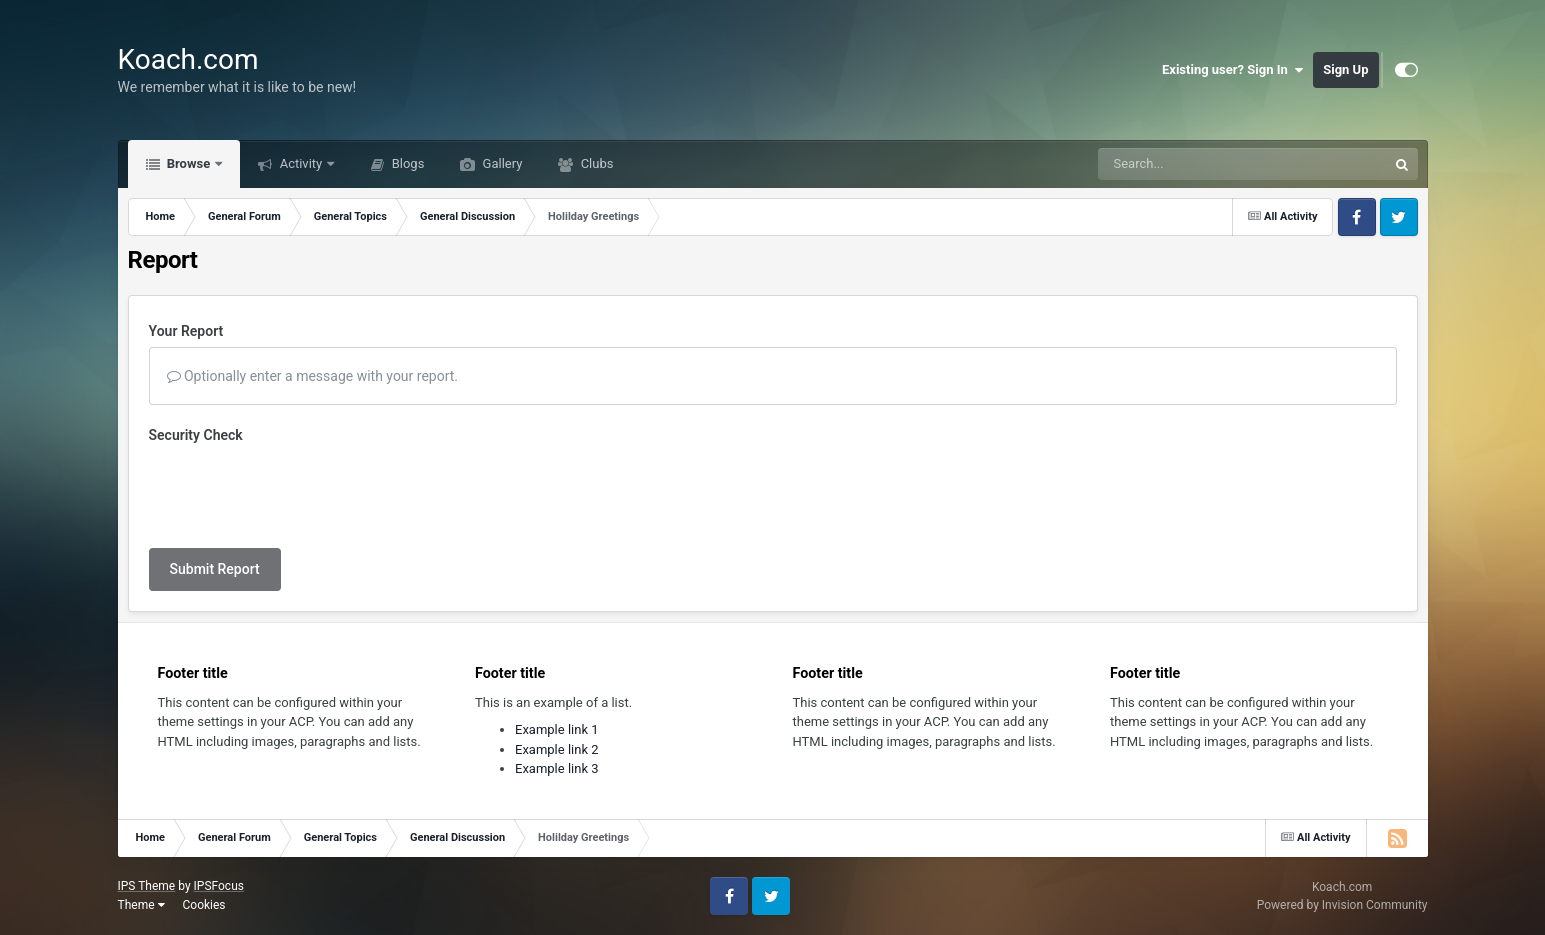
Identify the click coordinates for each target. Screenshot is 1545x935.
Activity (300, 163)
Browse (189, 163)
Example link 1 (557, 729)
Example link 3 (557, 768)
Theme (141, 905)
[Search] (1192, 164)
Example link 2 (557, 749)
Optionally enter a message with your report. (313, 376)
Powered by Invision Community (1342, 905)
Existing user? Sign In (1232, 70)
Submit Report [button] (215, 569)
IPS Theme (147, 886)
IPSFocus (219, 886)
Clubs (595, 163)
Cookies (203, 905)
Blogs (406, 163)
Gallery (500, 163)
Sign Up (1345, 69)
